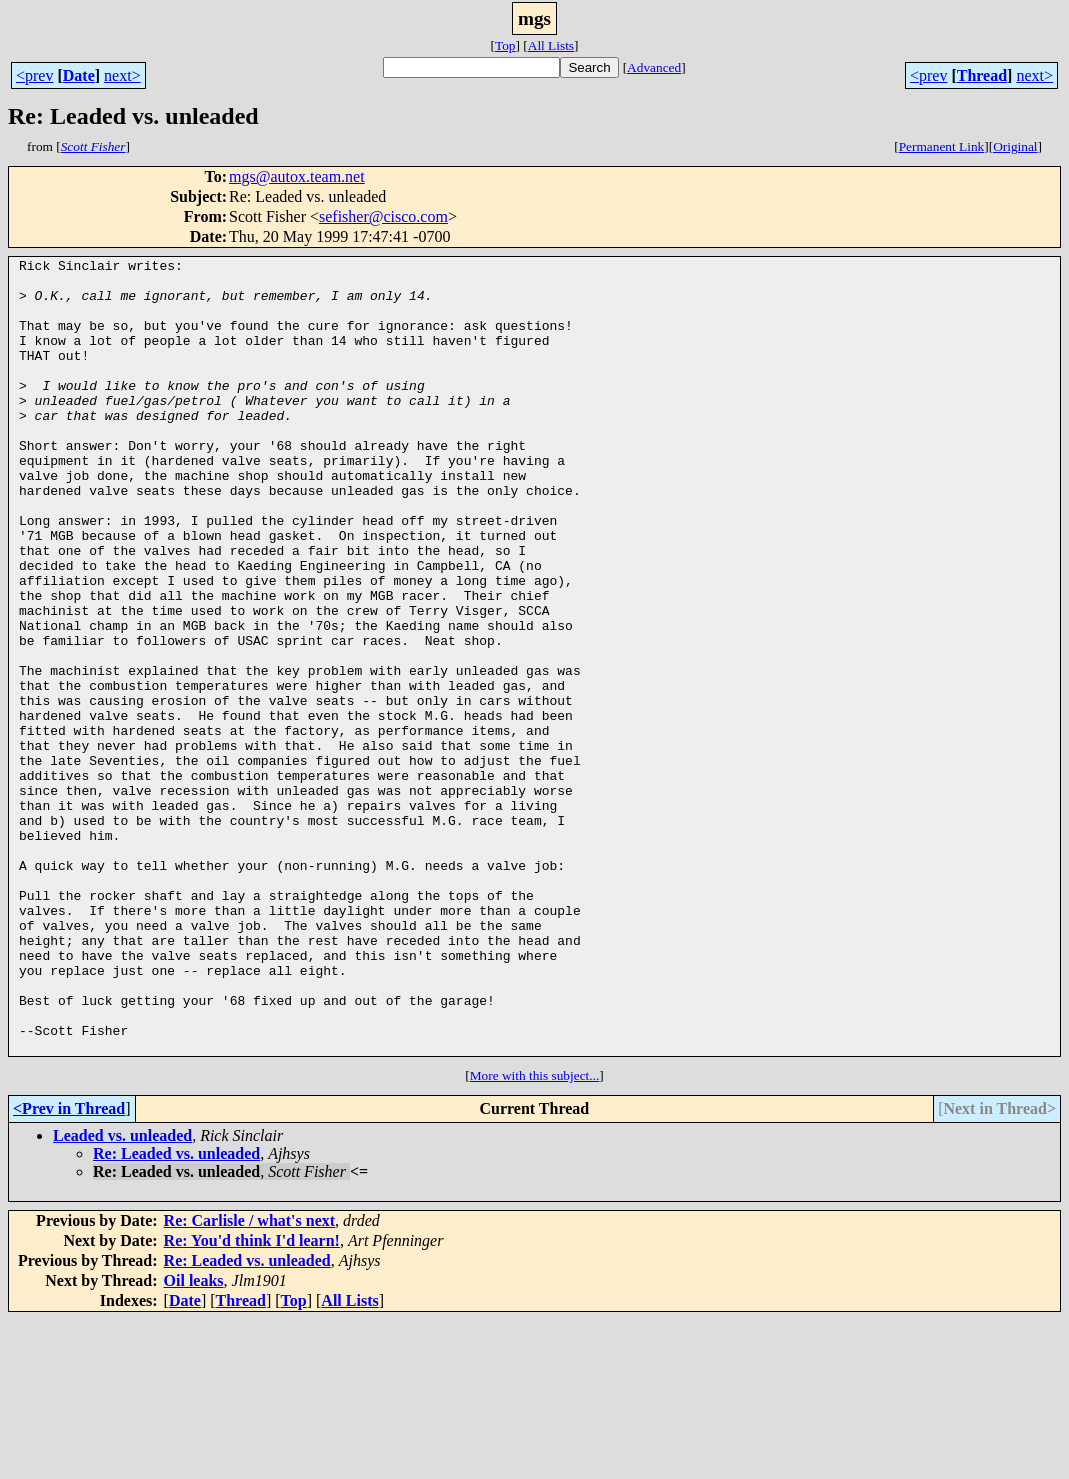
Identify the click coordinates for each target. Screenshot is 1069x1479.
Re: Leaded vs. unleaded (176, 1312)
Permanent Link (942, 146)
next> (122, 75)
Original (1015, 146)
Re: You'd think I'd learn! (252, 1399)
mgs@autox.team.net (297, 176)
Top (505, 45)
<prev (34, 75)
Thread (982, 75)
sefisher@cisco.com (383, 216)
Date (79, 75)
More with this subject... (535, 1234)
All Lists (551, 45)
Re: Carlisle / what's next (250, 1379)
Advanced (654, 67)
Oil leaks (194, 1439)
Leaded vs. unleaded (122, 1294)
